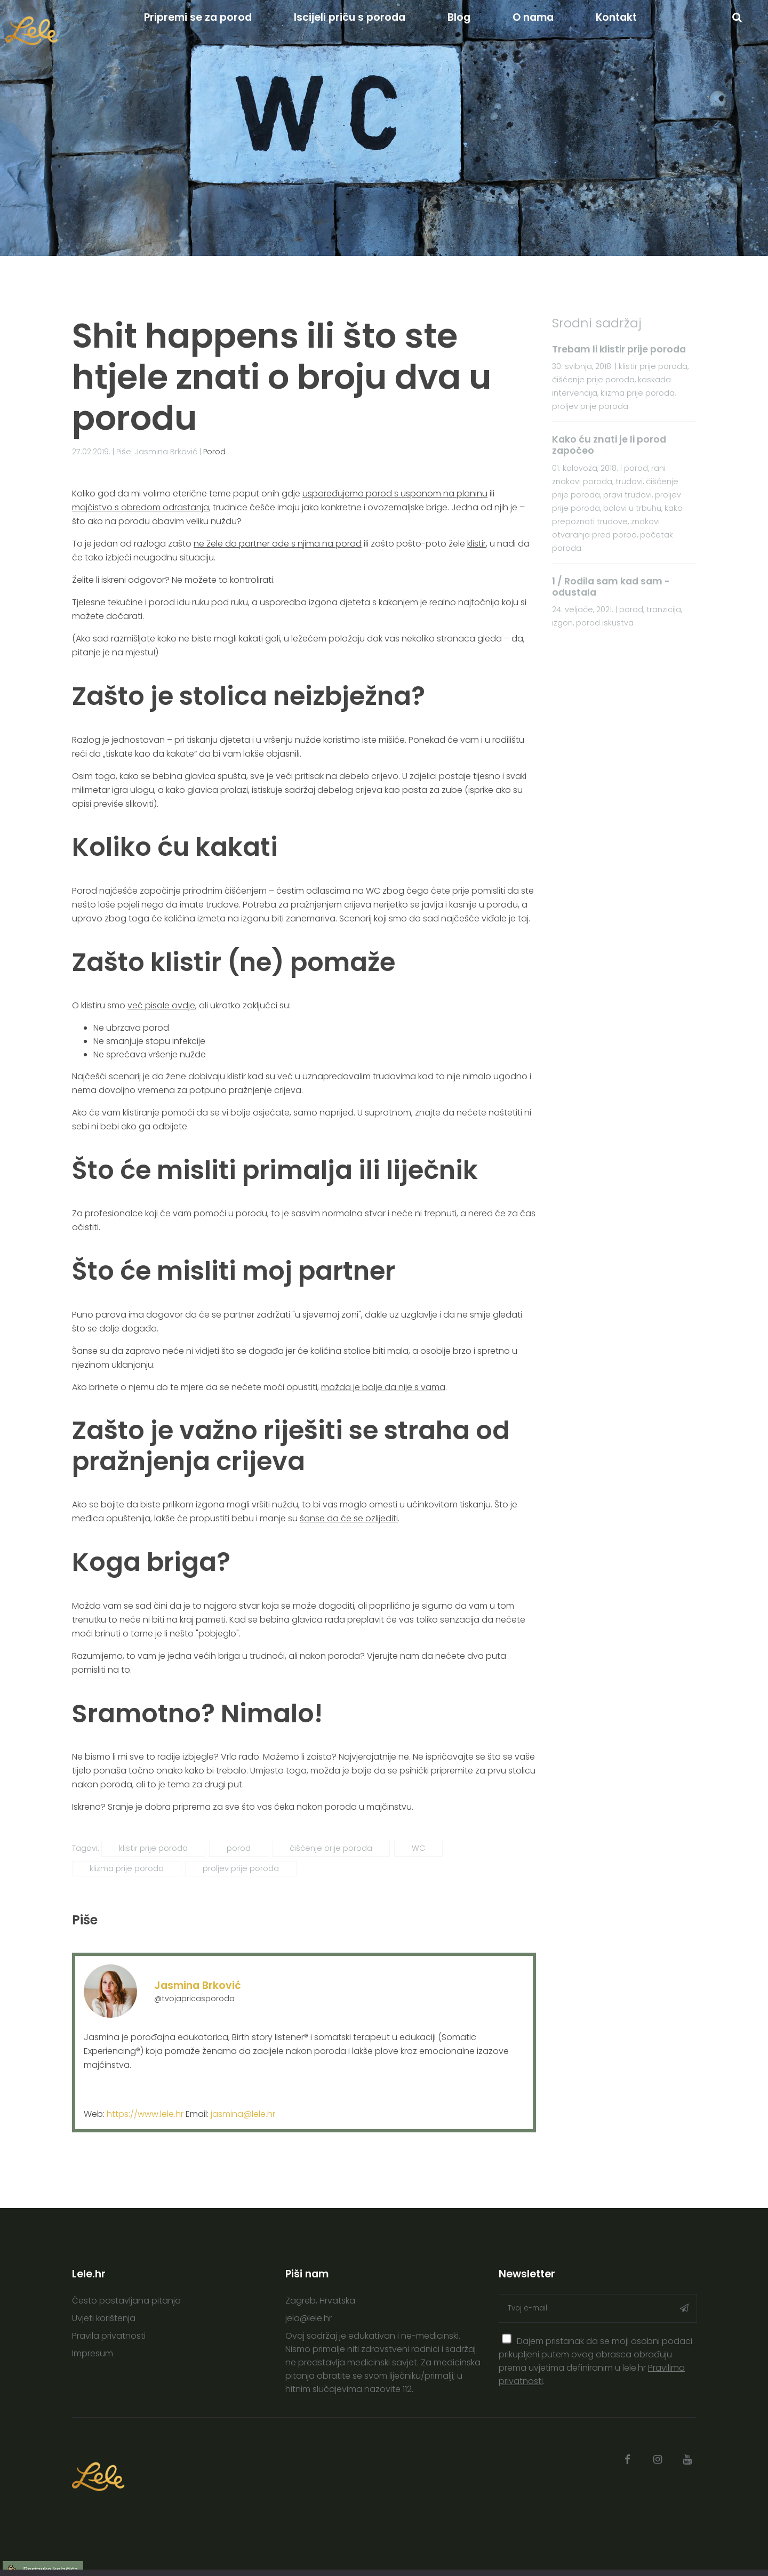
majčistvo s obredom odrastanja (140, 507)
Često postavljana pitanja (126, 2300)
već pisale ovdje (161, 1005)
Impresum (92, 2353)
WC (418, 1848)
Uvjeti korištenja (103, 2318)
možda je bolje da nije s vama (383, 1387)
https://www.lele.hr (145, 2114)
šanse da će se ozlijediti (349, 1518)
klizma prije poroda (127, 1868)
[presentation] (507, 2338)
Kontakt (616, 17)
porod (239, 1848)
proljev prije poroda (241, 1868)
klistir (476, 543)
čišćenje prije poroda (331, 1848)
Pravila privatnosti (109, 2336)
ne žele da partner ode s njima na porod (278, 543)
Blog (458, 17)
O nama (533, 17)
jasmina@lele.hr (243, 2114)
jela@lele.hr (308, 2318)
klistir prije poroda (153, 1848)
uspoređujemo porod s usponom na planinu (394, 493)
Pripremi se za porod (198, 17)
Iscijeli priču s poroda (349, 17)
